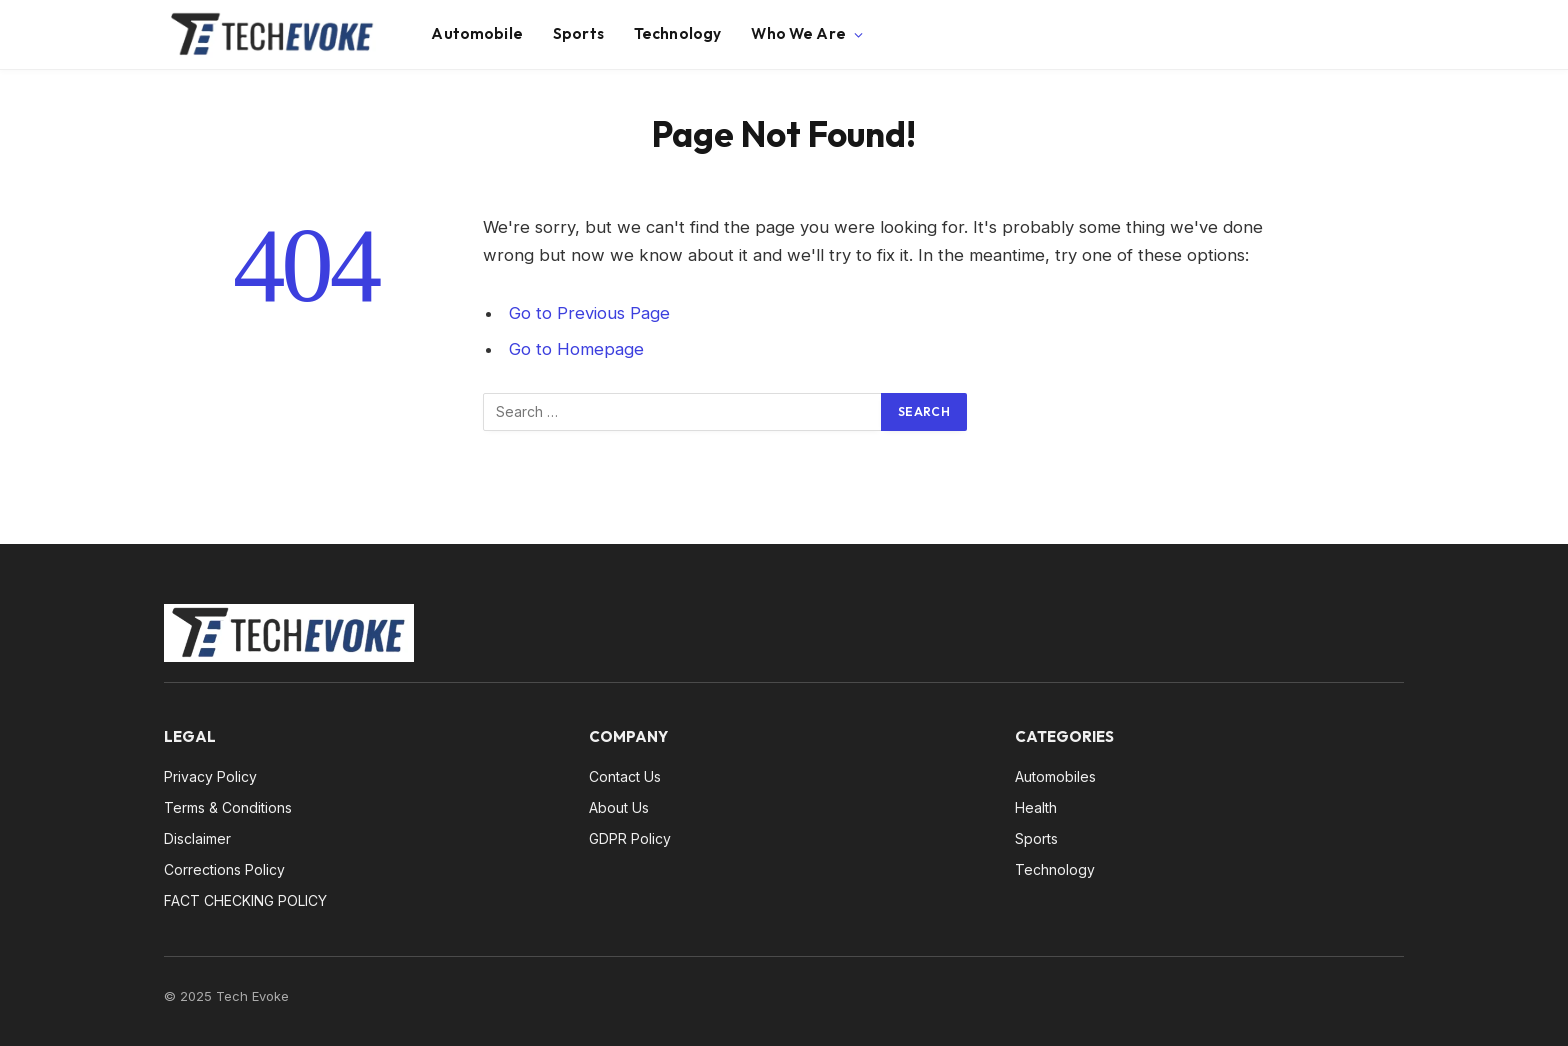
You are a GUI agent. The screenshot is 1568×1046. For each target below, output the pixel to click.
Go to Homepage (576, 349)
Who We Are (798, 33)
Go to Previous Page (589, 313)
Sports (578, 33)
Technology (678, 33)
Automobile (477, 33)
